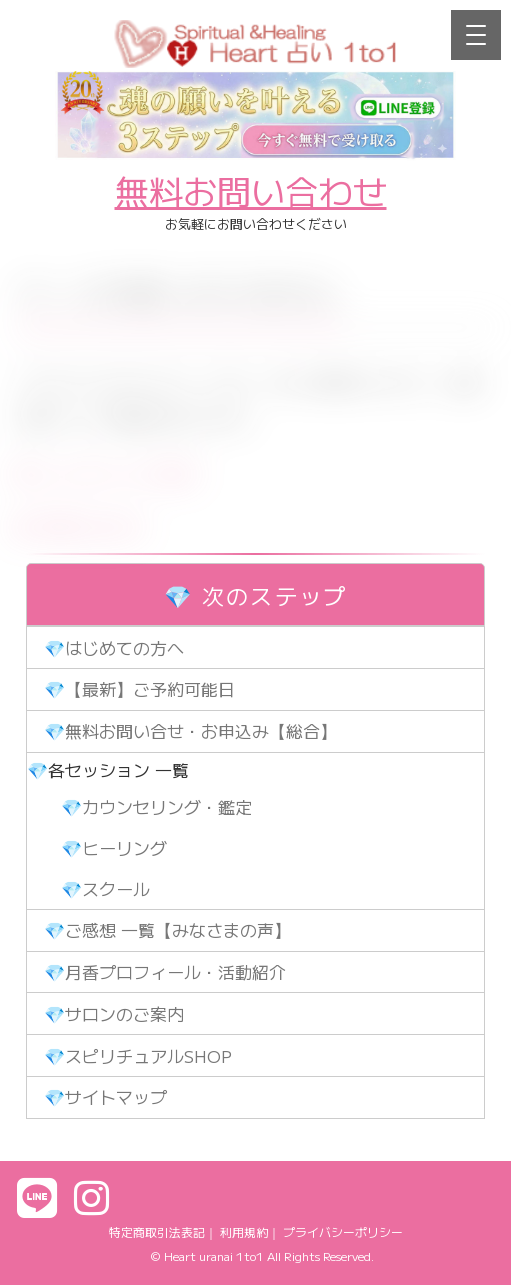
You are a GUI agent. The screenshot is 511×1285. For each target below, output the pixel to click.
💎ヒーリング (114, 847)
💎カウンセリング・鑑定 (156, 806)
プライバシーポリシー (343, 1231)
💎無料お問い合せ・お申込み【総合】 (190, 730)
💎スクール (105, 888)
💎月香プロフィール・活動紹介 (165, 971)
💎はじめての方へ (114, 647)
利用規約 (244, 1231)
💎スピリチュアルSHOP (138, 1055)
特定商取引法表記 (157, 1231)
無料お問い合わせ (251, 190)
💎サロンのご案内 (114, 1013)
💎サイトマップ (105, 1096)
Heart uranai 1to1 (214, 1255)
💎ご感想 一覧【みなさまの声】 (167, 929)
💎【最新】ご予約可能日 (139, 688)
